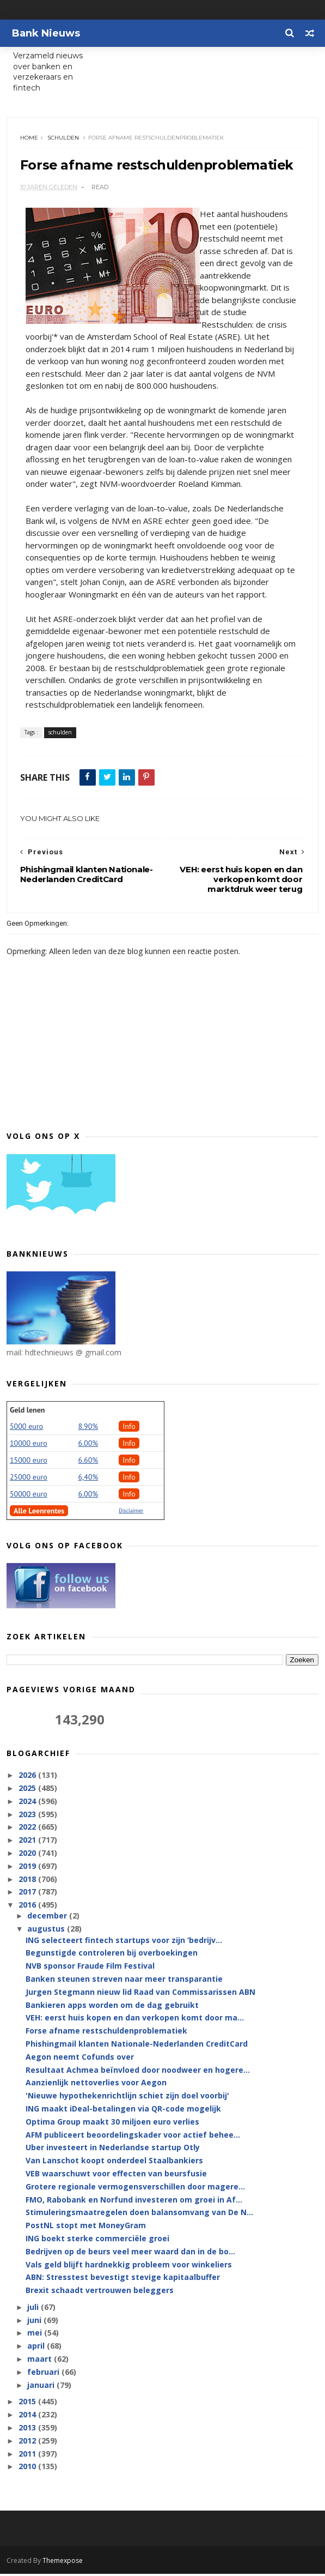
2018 (28, 1881)
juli (34, 2309)
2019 (28, 1868)
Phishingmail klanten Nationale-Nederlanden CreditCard (137, 2046)
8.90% (88, 1429)
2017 (28, 1894)
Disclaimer (131, 1513)
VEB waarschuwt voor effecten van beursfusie (116, 2176)
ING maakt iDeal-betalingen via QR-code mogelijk (123, 2111)
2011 (28, 2456)
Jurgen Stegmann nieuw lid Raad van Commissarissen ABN (140, 1994)
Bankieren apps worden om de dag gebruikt (112, 2007)
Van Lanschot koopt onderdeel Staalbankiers (114, 2163)
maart (40, 2361)
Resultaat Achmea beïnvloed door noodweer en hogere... (138, 2072)
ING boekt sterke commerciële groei (97, 2241)
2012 (28, 2443)
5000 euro (26, 1429)
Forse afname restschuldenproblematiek (106, 2033)
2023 (28, 1816)
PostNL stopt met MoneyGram (86, 2228)
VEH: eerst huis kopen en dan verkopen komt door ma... (135, 2020)
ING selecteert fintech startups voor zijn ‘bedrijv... (124, 1942)
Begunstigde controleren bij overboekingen (112, 1955)
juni (35, 2322)
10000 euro (28, 1446)
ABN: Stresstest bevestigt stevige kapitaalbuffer (123, 2280)
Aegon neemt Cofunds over (80, 2059)
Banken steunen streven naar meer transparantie (124, 1981)
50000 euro (28, 1496)
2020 (28, 1855)
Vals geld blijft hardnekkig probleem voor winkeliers (129, 2266)
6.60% (88, 1463)
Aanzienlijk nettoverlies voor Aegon (96, 2085)
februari (44, 2374)
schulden (63, 138)
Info (129, 1429)
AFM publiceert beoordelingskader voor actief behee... (133, 2137)
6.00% (88, 1446)
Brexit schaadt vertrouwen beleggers (100, 2293)
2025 (28, 1790)
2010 (28, 2469)
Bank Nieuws (46, 33)
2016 (28, 1907)
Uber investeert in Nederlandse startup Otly (113, 2150)
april (37, 2348)
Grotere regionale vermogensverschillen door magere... (135, 2188)
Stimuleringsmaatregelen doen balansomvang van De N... (139, 2215)
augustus (47, 1931)
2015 (28, 2404)
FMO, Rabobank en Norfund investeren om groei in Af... (134, 2202)
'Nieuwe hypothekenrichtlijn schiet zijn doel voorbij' (127, 2098)
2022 (28, 1829)
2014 (28, 2417)
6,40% (88, 1480)
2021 (28, 1842)
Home (30, 138)
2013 (28, 2430)
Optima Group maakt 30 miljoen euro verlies (112, 2124)
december (48, 1918)
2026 (28, 1777)
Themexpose (62, 2562)
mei (35, 2335)
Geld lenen (27, 1412)
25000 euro (28, 1480)
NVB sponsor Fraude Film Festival (90, 1968)
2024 (28, 1803)
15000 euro (28, 1463)
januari (42, 2387)
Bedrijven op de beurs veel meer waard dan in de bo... (130, 2253)
